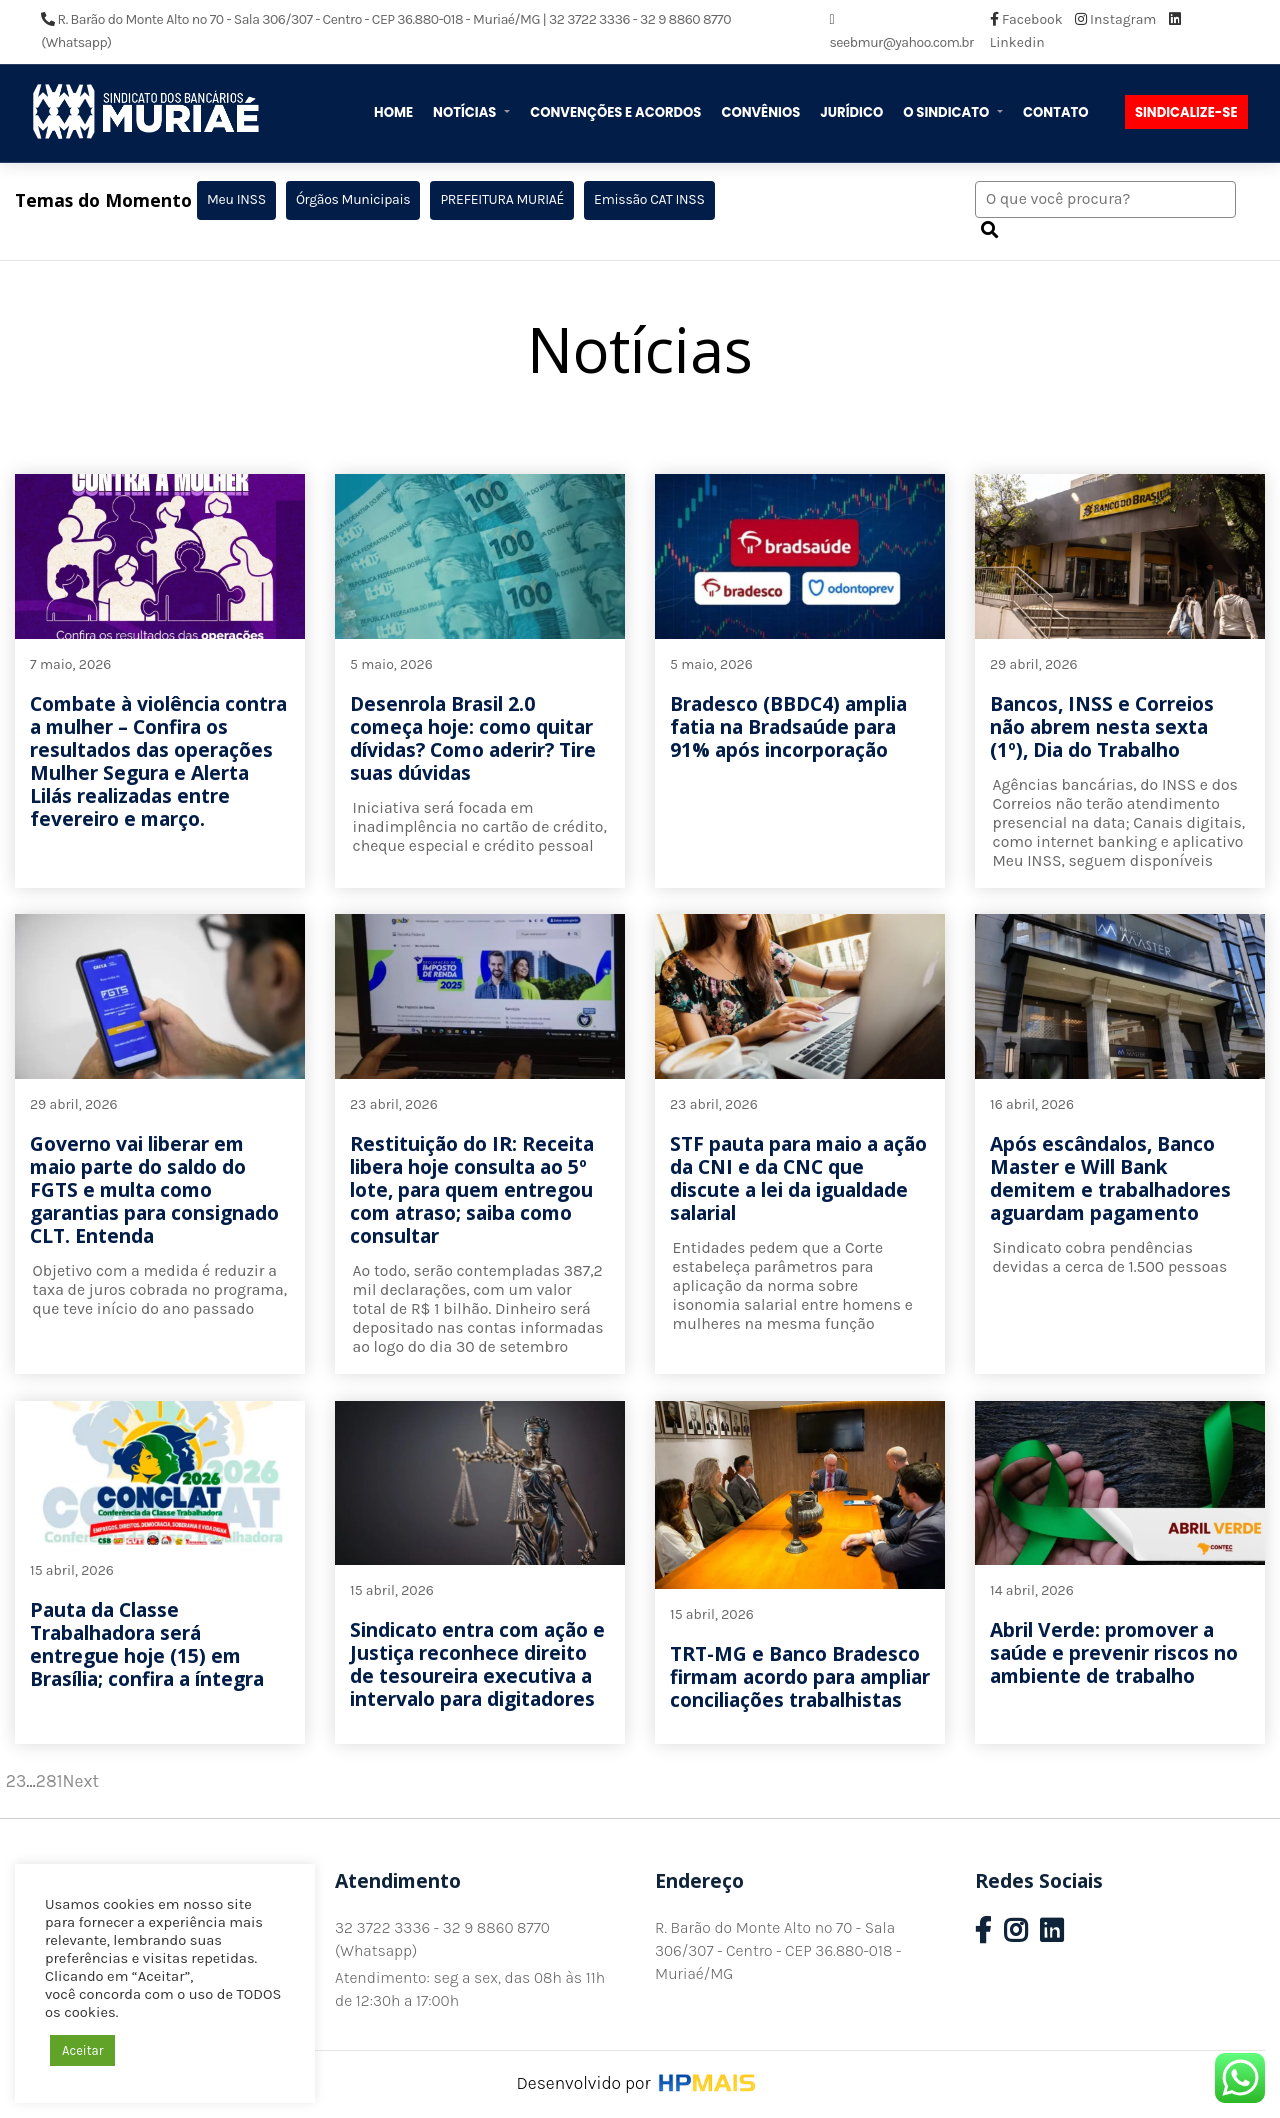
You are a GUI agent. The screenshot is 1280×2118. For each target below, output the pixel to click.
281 (49, 1781)
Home (393, 112)
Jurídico (851, 112)
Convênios (760, 112)
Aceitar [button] (82, 2050)
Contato (1056, 112)
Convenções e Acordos (615, 112)
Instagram (1117, 19)
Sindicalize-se (1186, 112)
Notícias (466, 112)
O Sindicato (947, 112)
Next (80, 1781)
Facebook (1028, 19)
